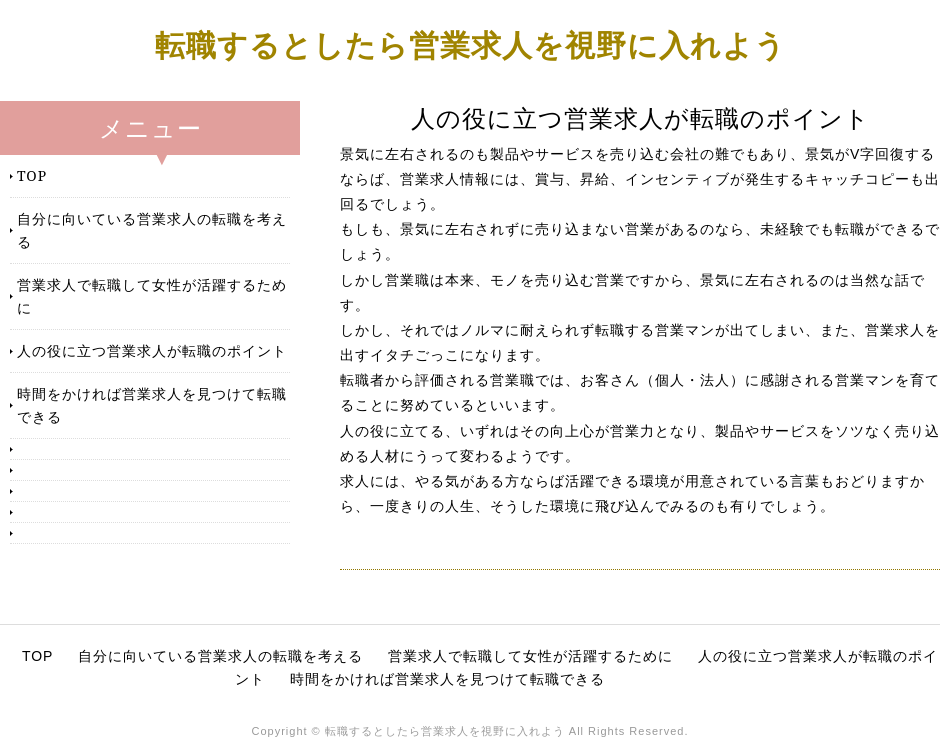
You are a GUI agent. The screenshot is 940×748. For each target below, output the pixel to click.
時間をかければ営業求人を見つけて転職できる (152, 404)
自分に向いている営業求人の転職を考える (152, 229)
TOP (32, 175)
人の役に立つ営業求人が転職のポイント (152, 350)
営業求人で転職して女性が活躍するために (152, 295)
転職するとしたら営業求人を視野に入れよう (470, 44)
